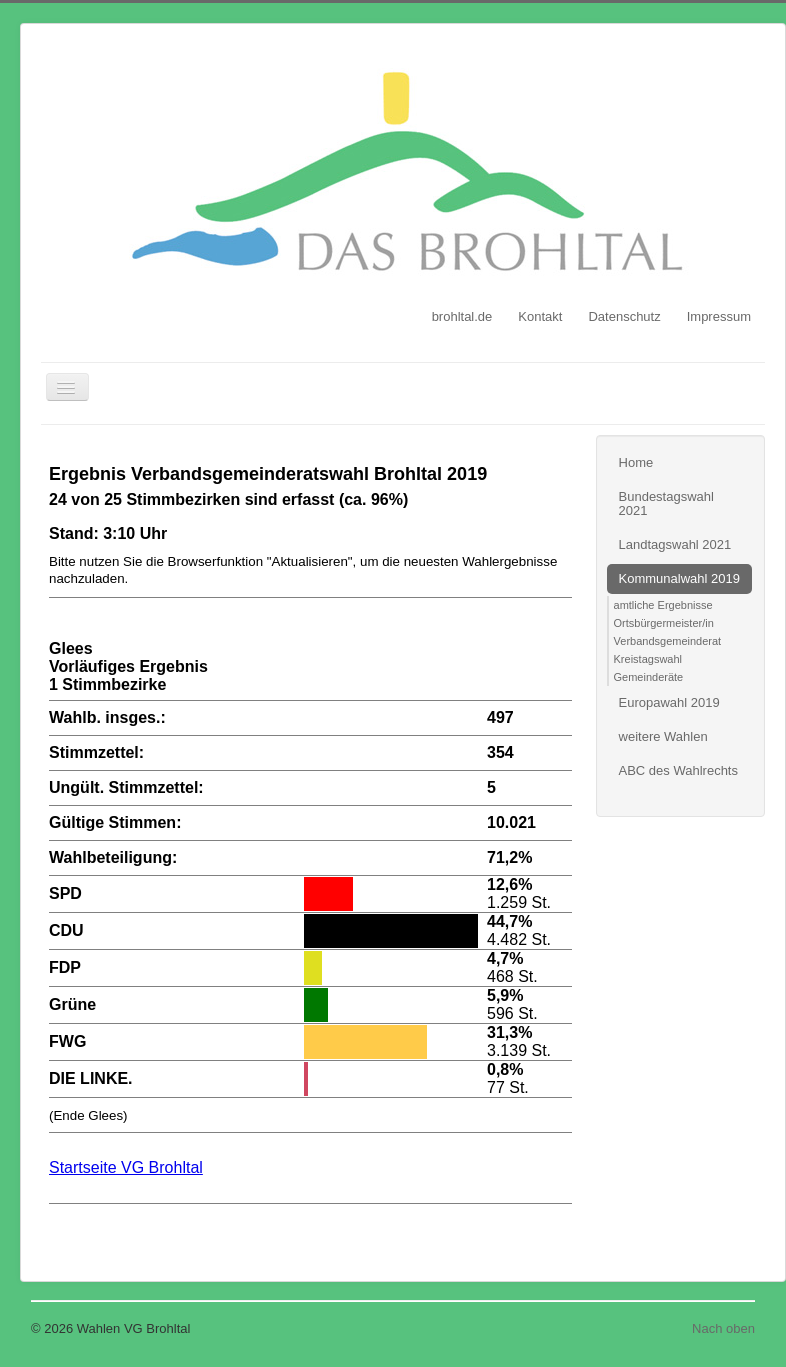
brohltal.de (462, 316)
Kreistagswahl (648, 659)
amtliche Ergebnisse (663, 605)
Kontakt (540, 316)
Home (636, 462)
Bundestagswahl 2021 (666, 503)
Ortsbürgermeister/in (664, 623)
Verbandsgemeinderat (668, 641)
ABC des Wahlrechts (678, 770)
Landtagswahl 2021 (675, 544)
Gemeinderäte (649, 677)
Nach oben (723, 1328)
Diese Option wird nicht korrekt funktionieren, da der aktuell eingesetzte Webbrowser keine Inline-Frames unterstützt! (310, 845)
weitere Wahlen (663, 736)
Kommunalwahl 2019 (679, 578)
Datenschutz (624, 316)
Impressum (719, 316)
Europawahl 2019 (669, 702)
